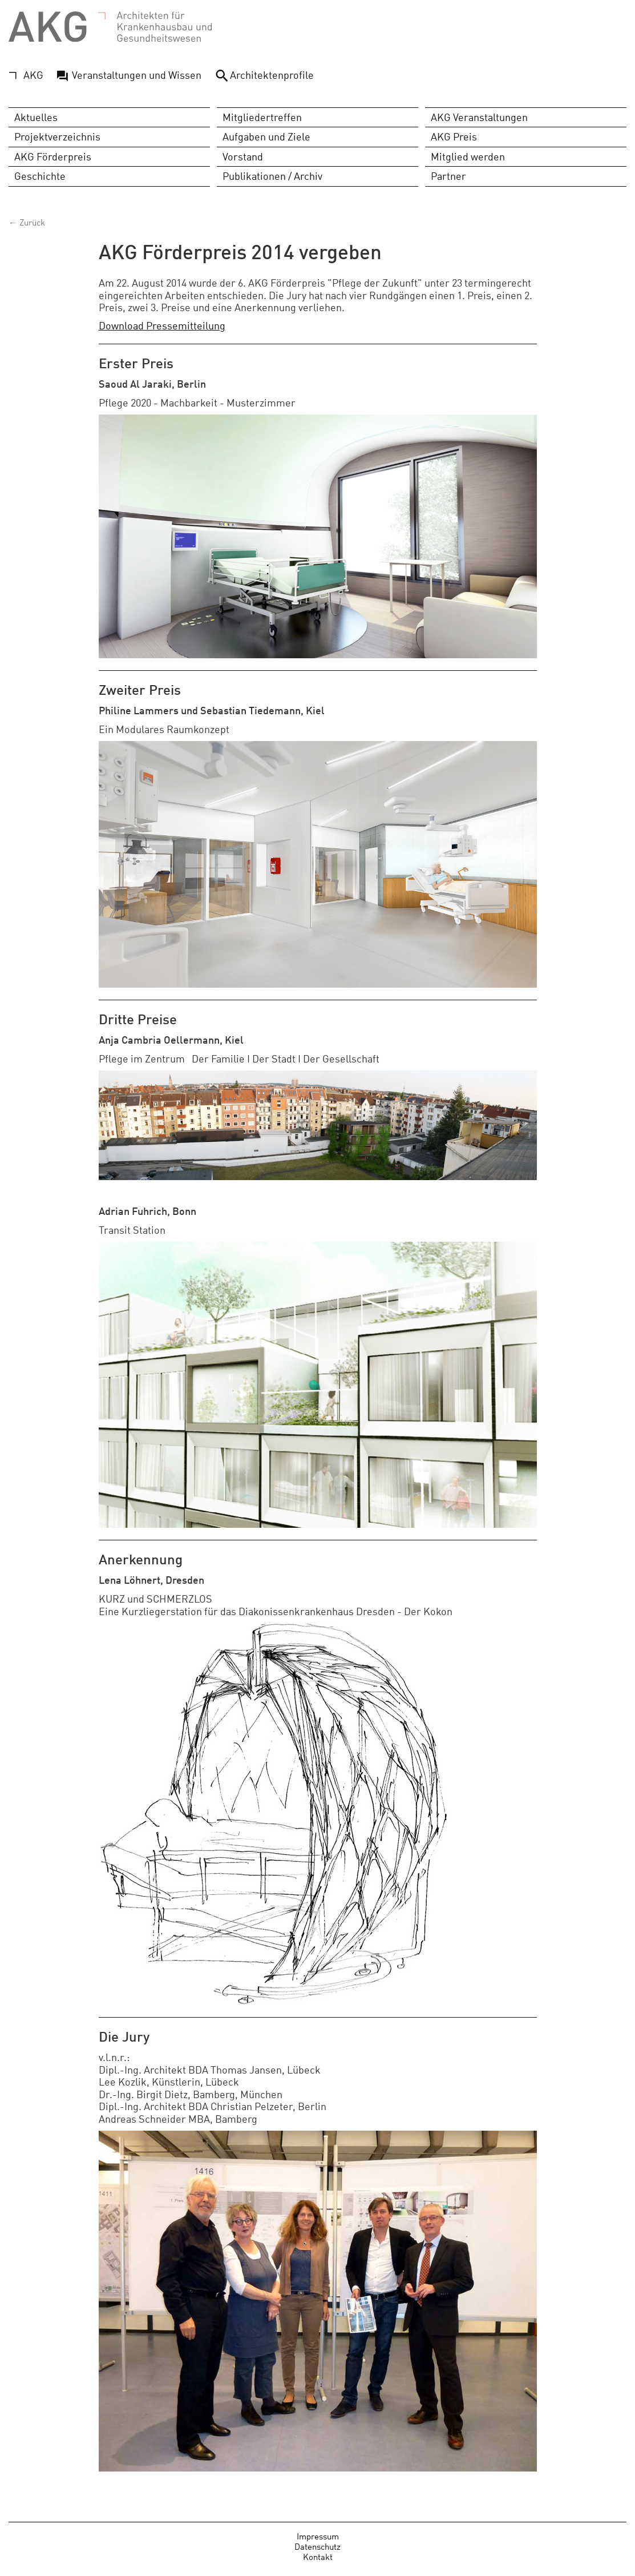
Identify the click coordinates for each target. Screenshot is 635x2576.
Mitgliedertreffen (262, 117)
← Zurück (27, 222)
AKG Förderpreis (52, 156)
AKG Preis (454, 136)
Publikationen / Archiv (272, 175)
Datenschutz (317, 2546)
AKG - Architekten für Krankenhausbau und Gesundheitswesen (110, 27)
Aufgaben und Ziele (266, 136)
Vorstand (243, 156)
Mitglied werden (468, 156)
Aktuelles (36, 117)
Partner (448, 175)
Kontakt (318, 2556)
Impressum (318, 2536)
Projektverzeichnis (57, 136)
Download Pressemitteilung (162, 325)
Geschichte (40, 175)
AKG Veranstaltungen (479, 117)
